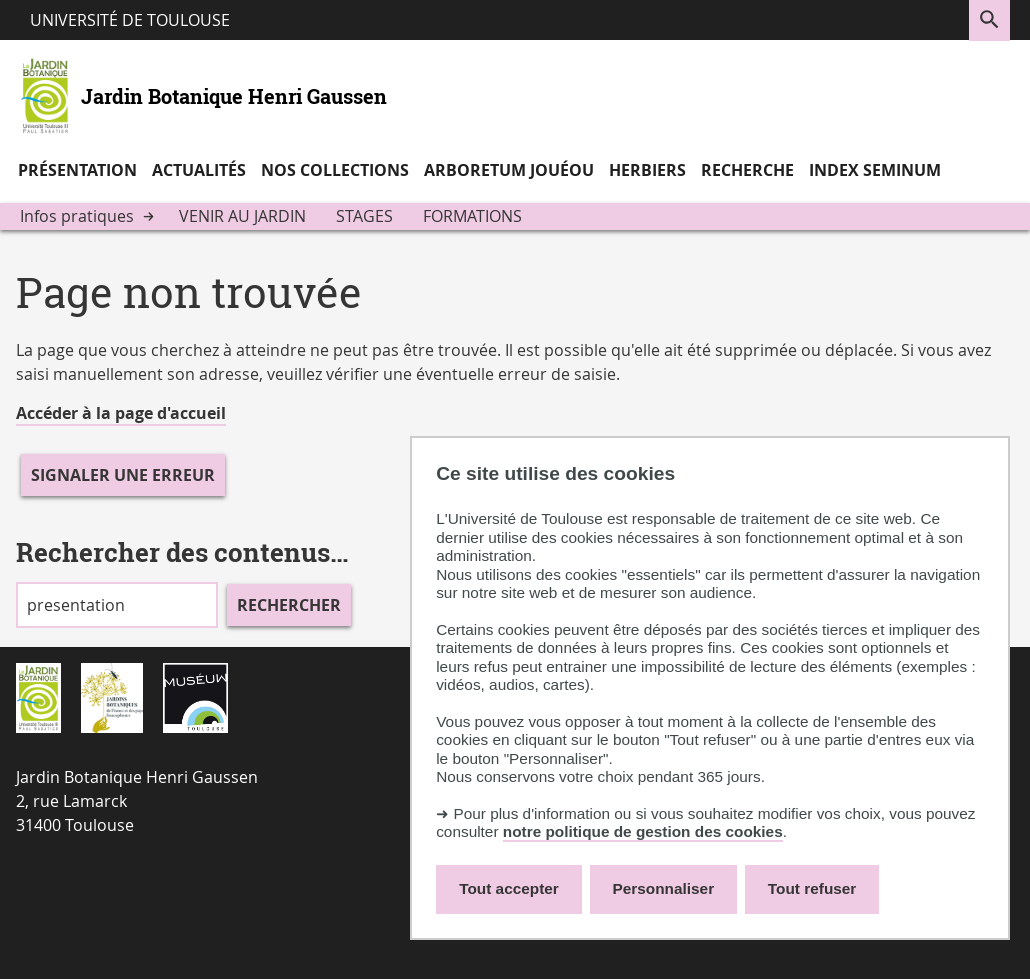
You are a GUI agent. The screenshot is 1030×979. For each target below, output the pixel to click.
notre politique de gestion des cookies (643, 831)
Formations (472, 216)
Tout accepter (509, 888)
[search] (117, 605)
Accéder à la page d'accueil (121, 413)
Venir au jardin (242, 216)
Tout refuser (812, 888)
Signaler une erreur (123, 475)
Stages (364, 216)
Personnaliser (664, 888)
